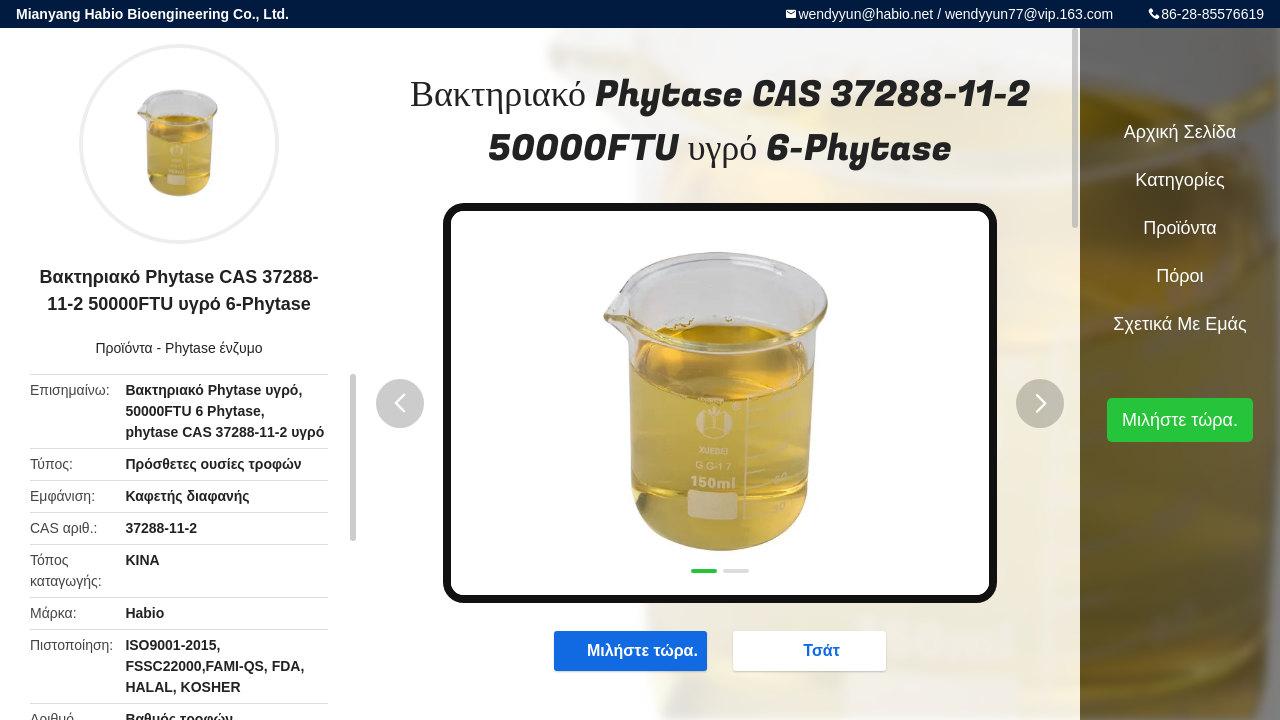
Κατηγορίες (1179, 180)
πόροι (1179, 276)
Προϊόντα (123, 348)
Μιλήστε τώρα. (632, 650)
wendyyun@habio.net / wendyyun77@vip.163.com (955, 14)
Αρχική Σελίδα (1180, 132)
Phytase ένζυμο (213, 348)
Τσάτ (811, 650)
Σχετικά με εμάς (1179, 324)
